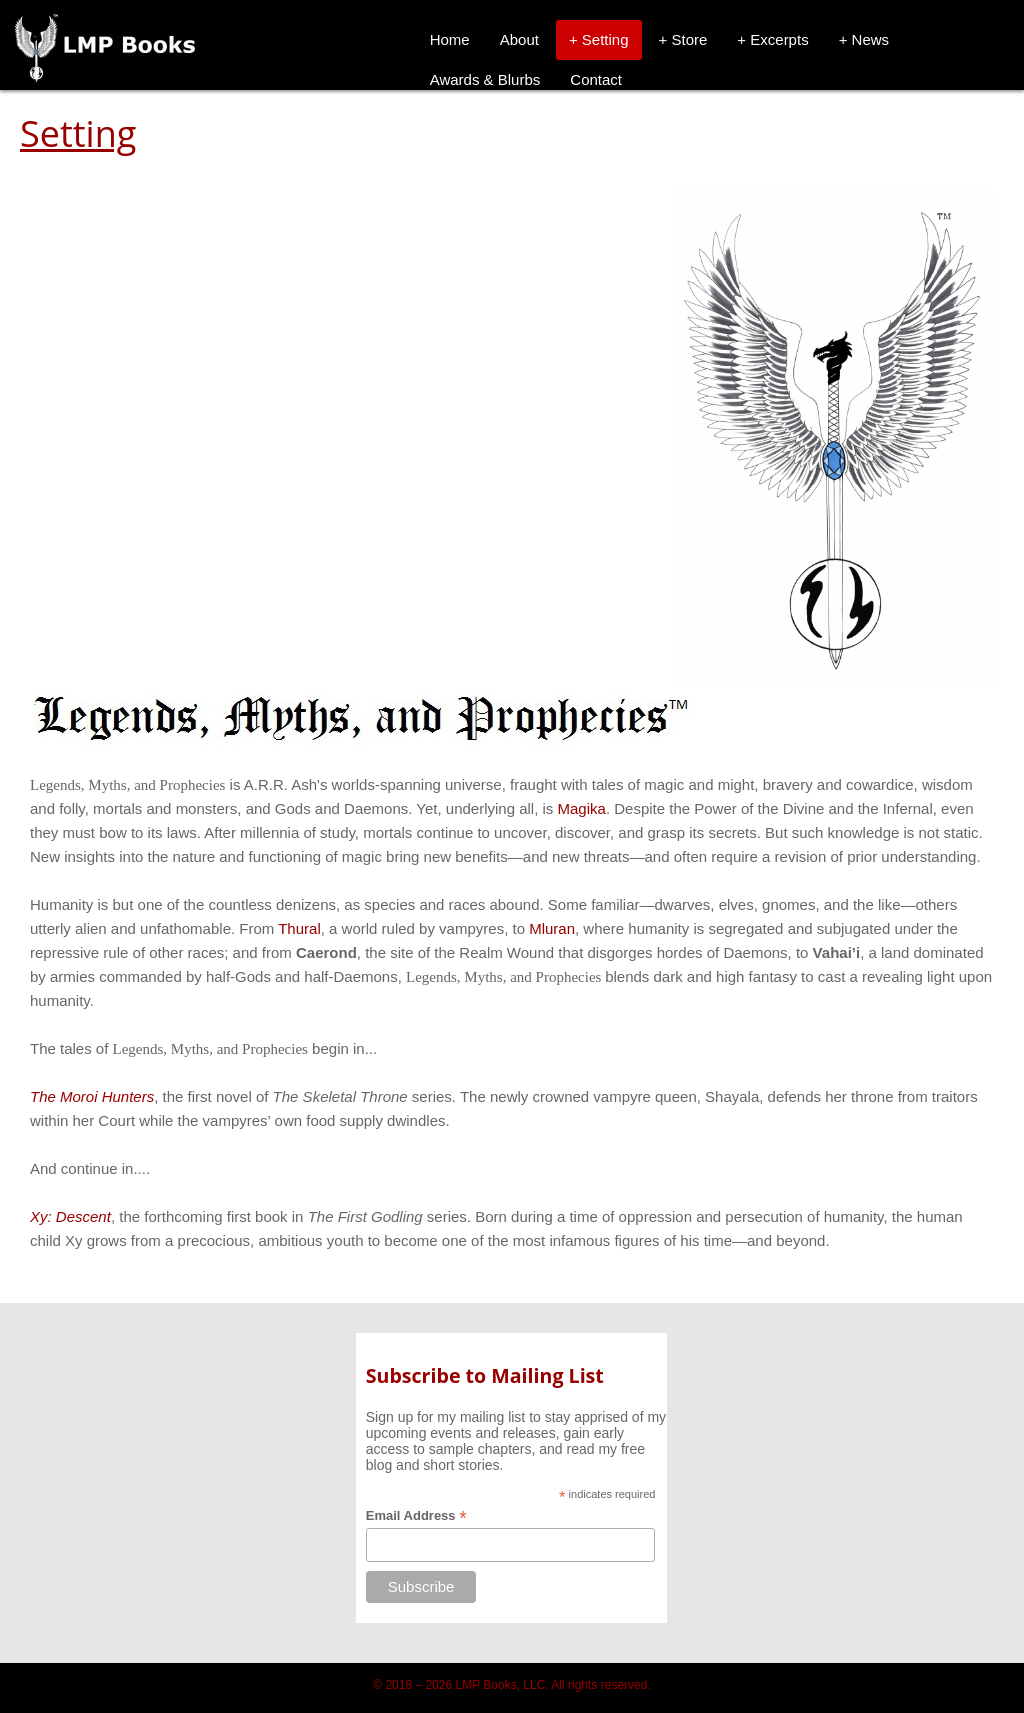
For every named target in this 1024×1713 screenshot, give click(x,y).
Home (450, 39)
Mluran (552, 928)
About (519, 39)
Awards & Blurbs (485, 79)
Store (689, 39)
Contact (596, 79)
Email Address (416, 1516)
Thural (299, 928)
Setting (605, 39)
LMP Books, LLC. (502, 1685)
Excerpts (779, 39)
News (871, 39)
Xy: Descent (70, 1216)
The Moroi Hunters (92, 1096)
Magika (582, 808)
